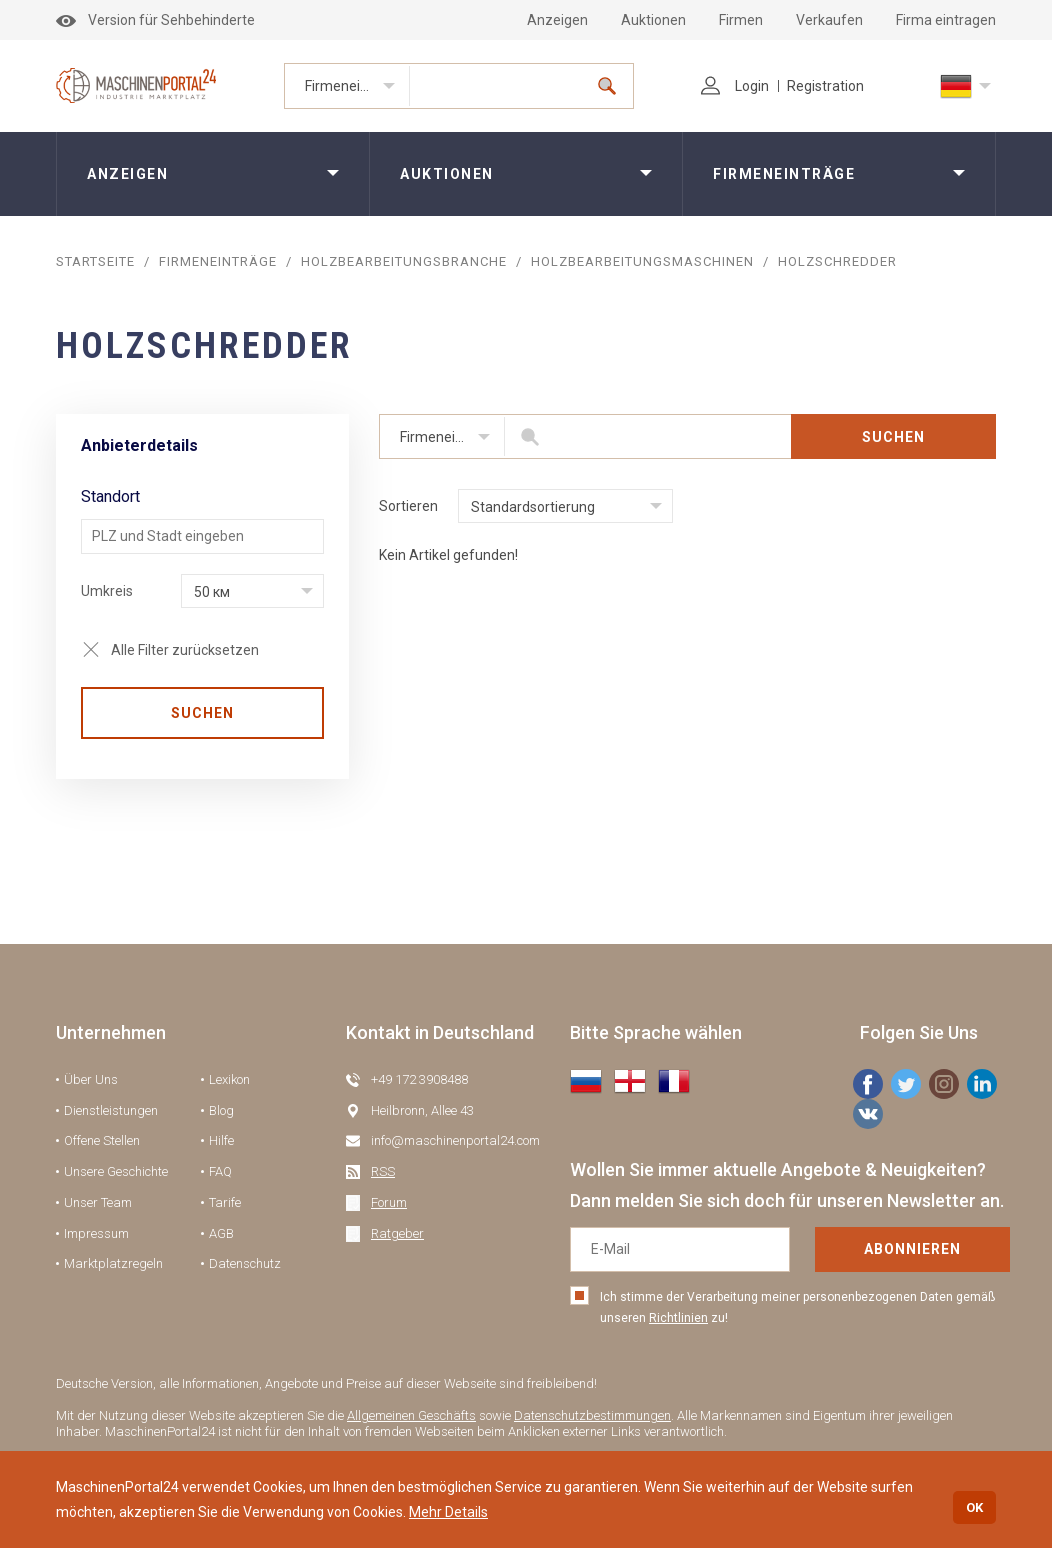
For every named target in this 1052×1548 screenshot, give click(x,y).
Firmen (741, 20)
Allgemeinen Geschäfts (411, 1415)
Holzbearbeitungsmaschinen (642, 261)
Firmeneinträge (353, 86)
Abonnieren (912, 1249)
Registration (825, 86)
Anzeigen (557, 20)
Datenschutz (245, 1263)
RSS (383, 1171)
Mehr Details (448, 1512)
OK (974, 1507)
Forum (389, 1202)
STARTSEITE (95, 261)
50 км (212, 592)
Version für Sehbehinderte (155, 20)
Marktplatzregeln (113, 1263)
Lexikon (229, 1079)
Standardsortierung (533, 507)
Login (735, 86)
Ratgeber (397, 1233)
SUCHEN (202, 713)
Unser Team (98, 1202)
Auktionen (653, 20)
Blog (221, 1110)
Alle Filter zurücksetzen (185, 650)
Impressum (96, 1233)
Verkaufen (829, 20)
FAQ (220, 1171)
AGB (221, 1233)
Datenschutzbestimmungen (592, 1415)
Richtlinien (678, 1318)
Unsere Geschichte (116, 1171)
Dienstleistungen (111, 1110)
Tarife (225, 1202)
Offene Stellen (102, 1140)
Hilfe (221, 1140)
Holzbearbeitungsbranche (404, 261)
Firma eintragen (946, 20)
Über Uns (91, 1079)
